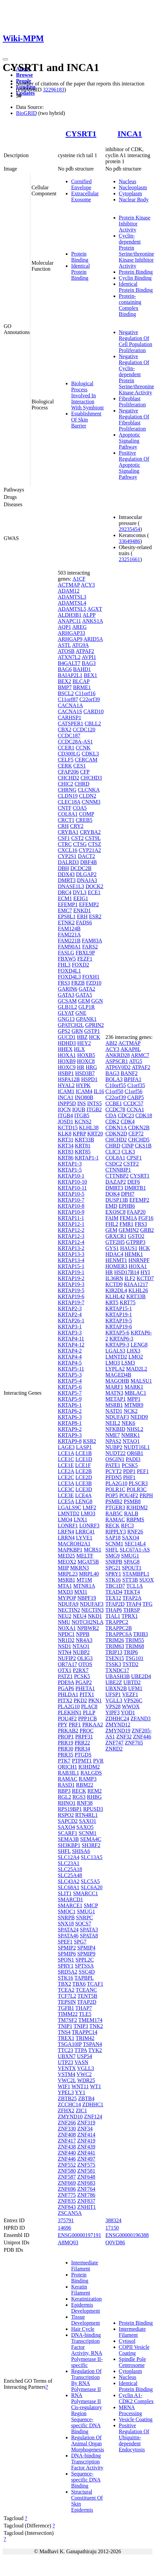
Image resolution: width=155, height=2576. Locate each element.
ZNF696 (67, 2189)
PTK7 (64, 1761)
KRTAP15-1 (71, 1266)
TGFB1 (66, 2008)
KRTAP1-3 (70, 1164)
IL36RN (114, 1278)
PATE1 (113, 1465)
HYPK (83, 1085)
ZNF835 (67, 2201)
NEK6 (128, 1423)
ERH (82, 916)
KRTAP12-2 (71, 1230)
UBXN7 (66, 2056)
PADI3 (133, 1459)
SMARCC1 (85, 1893)
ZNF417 (67, 2140)
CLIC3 (113, 1151)
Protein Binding (80, 257)
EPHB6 (127, 1206)
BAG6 (65, 669)
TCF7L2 (67, 1996)
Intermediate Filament (84, 2265)
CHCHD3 (91, 778)
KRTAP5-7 (70, 1393)
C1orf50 (114, 1091)
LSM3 (128, 1363)
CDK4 (128, 1121)
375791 (66, 2220)
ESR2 (95, 916)
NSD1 (64, 1646)
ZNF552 (67, 2165)
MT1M (84, 1580)
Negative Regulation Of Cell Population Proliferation (135, 341)
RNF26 (135, 1531)
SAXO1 (87, 1821)
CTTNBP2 (117, 1176)
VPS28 (113, 1706)
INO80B (84, 1097)
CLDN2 (87, 796)
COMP (86, 814)
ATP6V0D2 (118, 1067)
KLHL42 (115, 1296)
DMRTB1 (135, 1188)
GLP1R (87, 1007)
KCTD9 (114, 1284)
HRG (91, 1067)
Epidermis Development (85, 2308)
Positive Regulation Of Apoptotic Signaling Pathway (134, 465)
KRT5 (112, 1302)
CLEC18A (69, 802)
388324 (114, 2220)
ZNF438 (67, 2147)
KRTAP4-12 (71, 1344)
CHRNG (67, 790)
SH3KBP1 (69, 1845)
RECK (79, 1791)
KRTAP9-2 (70, 1429)
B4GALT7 (69, 663)
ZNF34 (85, 2128)
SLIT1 (65, 1893)
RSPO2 (66, 1815)
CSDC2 (114, 1164)
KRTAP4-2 (70, 1350)
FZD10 (93, 983)
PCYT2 (114, 1471)
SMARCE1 (70, 1905)
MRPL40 (89, 1574)
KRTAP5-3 (70, 1375)
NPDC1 (66, 1634)
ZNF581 (86, 2171)
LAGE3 (66, 1447)
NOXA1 (67, 1628)
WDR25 (86, 2080)
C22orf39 (90, 699)
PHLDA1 (68, 1694)
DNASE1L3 (71, 886)
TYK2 (95, 2050)
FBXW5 (67, 959)
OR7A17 (67, 1664)
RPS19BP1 (70, 1809)
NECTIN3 (93, 1610)
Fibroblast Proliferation (132, 401)
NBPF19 (86, 1598)
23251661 (129, 559)
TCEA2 (66, 1990)
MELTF (84, 1556)
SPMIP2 (67, 1948)
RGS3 (79, 1797)
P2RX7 (81, 1670)
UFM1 (135, 1688)
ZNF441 (86, 2153)
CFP (85, 772)
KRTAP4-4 (70, 1357)
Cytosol (127, 2341)
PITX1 (87, 1694)
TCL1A (134, 1586)
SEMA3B (68, 1839)
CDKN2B (139, 1127)
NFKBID (116, 1429)
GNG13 (66, 1019)
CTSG (80, 844)
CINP (128, 1145)
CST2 (77, 838)
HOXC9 (66, 1067)
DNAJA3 (87, 880)
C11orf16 (85, 693)
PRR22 (82, 1742)
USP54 (84, 2056)
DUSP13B (117, 1200)
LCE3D (83, 1489)
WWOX (131, 1706)
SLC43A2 (69, 1881)
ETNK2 (66, 922)
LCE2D (83, 1477)
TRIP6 (131, 1652)
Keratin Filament (80, 2290)
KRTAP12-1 (71, 1224)
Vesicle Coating (136, 2419)
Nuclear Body (134, 199)
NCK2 (131, 1411)
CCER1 (66, 747)
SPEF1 (65, 1941)
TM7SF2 (67, 2020)
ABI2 (112, 1043)
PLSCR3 (138, 1483)
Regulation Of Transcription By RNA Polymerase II (86, 2380)
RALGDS (91, 1773)
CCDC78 (116, 1109)
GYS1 (112, 1248)
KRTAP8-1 (70, 1423)
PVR (98, 1761)
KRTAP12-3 (71, 1236)
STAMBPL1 (136, 1574)
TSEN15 (115, 1658)
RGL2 (64, 1797)
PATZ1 (65, 1676)
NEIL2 (113, 1423)
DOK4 (113, 1194)
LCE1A (66, 1453)
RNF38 (85, 1803)
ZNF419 (86, 2140)
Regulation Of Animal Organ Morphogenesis (87, 2443)
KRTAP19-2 (71, 1278)
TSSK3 (113, 1664)
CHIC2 (65, 784)
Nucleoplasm (133, 187)
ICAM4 (84, 1091)
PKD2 (80, 1700)
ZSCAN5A (70, 2213)
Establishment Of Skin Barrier (86, 419)
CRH (63, 826)
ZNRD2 (114, 1749)
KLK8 (64, 1133)
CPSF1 (134, 1158)
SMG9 (113, 1556)
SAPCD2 (68, 1821)
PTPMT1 (82, 1761)
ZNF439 (86, 2147)
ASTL (64, 645)
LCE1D (83, 1459)
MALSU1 (141, 1381)
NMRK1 (130, 1435)
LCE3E (66, 1495)
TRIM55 (134, 1640)
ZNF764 (86, 2189)
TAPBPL (84, 1978)
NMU (64, 1622)
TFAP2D (87, 2002)
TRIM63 (115, 1646)
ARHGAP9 (70, 639)
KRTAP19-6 (71, 1296)
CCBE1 (114, 1103)
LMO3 (88, 1513)
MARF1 (114, 1387)
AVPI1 (89, 657)
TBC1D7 (115, 1586)
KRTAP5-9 (70, 1399)
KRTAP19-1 (71, 1272)
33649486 (129, 541)
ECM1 (65, 898)
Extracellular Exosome (85, 196)
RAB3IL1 (68, 1773)
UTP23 (65, 2062)
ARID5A (93, 639)
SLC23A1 (69, 1863)
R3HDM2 (89, 1767)
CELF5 (65, 760)
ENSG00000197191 (79, 2235)
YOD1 (128, 1712)
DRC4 (64, 892)
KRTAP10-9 (71, 1212)
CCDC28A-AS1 (75, 741)
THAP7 (83, 2008)
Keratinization (86, 2299)
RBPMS (135, 1519)
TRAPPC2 (117, 1622)
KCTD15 (68, 1127)
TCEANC (86, 1990)
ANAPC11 (69, 621)
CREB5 (84, 820)
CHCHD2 (68, 778)
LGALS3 (116, 1350)
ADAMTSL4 (72, 603)
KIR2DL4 (116, 1290)
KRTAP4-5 (70, 1363)
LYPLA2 (115, 1369)
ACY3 (88, 585)
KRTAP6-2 (70, 1411)
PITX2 (65, 1700)
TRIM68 (134, 1646)
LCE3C (66, 1489)
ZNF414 (86, 2134)
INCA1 (130, 133)
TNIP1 (65, 2026)
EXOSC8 (116, 1212)
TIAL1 (113, 1616)
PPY (62, 1724)
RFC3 (127, 1525)
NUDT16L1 (137, 1447)
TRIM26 (115, 1640)
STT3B (130, 1580)
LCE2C (66, 1477)
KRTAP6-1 (70, 1405)
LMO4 (65, 1519)
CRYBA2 (90, 832)
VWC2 (84, 2074)
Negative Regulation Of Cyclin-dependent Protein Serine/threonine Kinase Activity (136, 374)
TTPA (80, 2050)
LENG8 (84, 1501)
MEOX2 (67, 1562)
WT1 (95, 2086)
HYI (145, 1272)
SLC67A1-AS (135, 1550)
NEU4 (80, 1616)
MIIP (63, 1568)
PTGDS (83, 1755)
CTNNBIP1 (118, 1170)
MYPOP (67, 1598)
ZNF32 (124, 1736)
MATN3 (114, 1393)
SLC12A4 (69, 1857)
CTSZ (94, 844)
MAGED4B (118, 1375)
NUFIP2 (67, 1658)
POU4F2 (67, 1718)
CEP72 (135, 1133)
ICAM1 (66, 1091)
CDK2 (113, 1121)
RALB (131, 1513)
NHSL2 (135, 1429)
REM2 (95, 1791)
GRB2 (147, 1230)
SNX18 (66, 1923)
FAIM (112, 1218)
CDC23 (126, 1115)
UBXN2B (116, 1688)
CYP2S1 (67, 856)
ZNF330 (67, 2128)
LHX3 (133, 1350)
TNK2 (96, 2026)
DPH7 (127, 1194)
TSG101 (134, 1658)
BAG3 (89, 663)
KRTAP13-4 (71, 1260)
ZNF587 (67, 2177)
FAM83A (92, 940)
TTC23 (65, 2050)
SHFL (64, 1851)
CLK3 (128, 1151)
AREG (79, 627)
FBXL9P (85, 952)
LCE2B (83, 1471)
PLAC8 (89, 1706)
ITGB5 (81, 1115)
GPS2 (64, 1031)
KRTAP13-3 (71, 1254)
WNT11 (80, 2086)
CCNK (83, 747)
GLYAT (66, 1013)
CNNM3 (91, 802)
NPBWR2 (88, 1628)
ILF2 (130, 1278)
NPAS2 (113, 1441)
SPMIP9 (86, 1954)
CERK (65, 766)
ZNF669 (67, 2183)
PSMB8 (132, 1501)
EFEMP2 (89, 904)
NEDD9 (139, 1417)
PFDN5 (114, 1477)
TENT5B (88, 1996)
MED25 (66, 1556)
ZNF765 (134, 1742)
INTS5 (94, 1103)
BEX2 (64, 681)
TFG (147, 1604)
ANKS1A (92, 621)
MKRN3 (79, 1568)
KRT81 (83, 1145)
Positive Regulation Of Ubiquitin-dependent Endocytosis (134, 2437)
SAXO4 (66, 1827)
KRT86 (65, 1158)
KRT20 (95, 1133)
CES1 (79, 766)
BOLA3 (114, 1079)
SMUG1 (86, 1911)
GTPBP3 (135, 1242)
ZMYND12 (118, 1724)
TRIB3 (140, 1634)
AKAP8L (130, 1049)
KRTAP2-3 (70, 1308)
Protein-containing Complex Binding (130, 305)
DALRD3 (68, 862)
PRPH (146, 1495)
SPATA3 (89, 1929)
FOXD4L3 (69, 977)
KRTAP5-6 (70, 1387)
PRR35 (65, 1755)
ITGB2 (94, 1109)
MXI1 (80, 1592)
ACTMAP (69, 585)
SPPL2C (84, 1960)
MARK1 (134, 1387)
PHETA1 (85, 1688)
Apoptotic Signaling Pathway (129, 441)
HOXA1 (67, 1055)
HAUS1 (129, 1248)
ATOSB (66, 651)
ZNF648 (86, 2177)
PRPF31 (84, 1736)
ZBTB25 (67, 2098)
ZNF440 (67, 2153)
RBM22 (85, 1785)
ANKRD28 (118, 1055)
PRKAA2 (92, 1724)
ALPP (89, 615)
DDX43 (66, 874)
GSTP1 (92, 1031)
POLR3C (137, 1489)
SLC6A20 (92, 1887)
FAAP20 (136, 1212)
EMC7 (65, 910)
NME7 (113, 1435)
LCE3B (83, 1483)
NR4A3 (84, 1640)
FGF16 (145, 1218)
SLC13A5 (92, 1857)
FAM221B (69, 940)
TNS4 (64, 2032)
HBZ (82, 1037)
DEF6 (133, 1182)
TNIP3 (80, 2026)
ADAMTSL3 (72, 597)
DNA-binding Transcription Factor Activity (87, 2461)
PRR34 (82, 1749)
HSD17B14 (126, 1272)
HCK (94, 1037)
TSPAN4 (92, 2044)
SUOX (146, 1580)
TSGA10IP (70, 2044)
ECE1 (94, 892)
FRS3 (64, 983)
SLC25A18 (70, 1869)
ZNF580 (67, 2171)
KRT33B (84, 1139)
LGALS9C (69, 1507)
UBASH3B (118, 1676)
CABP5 (135, 1097)
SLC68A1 (69, 1887)
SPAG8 (131, 1562)
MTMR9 (133, 1405)
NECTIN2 (69, 1610)
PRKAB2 (68, 1730)
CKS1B (143, 1145)
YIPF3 (113, 1712)
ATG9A (80, 645)
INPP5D (67, 1103)
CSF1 (64, 838)
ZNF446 (67, 2159)
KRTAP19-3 (71, 1284)
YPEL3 (66, 2092)
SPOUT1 (132, 1568)
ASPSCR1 (117, 1061)
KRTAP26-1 (71, 1320)
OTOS (86, 1664)
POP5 (112, 1495)
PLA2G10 (69, 1706)
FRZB (78, 983)
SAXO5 (85, 1827)
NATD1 (114, 1411)
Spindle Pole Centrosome (132, 2362)
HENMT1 (116, 1260)
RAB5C (114, 1513)
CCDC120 (84, 729)
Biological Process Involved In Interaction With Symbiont (87, 395)
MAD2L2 (136, 1369)
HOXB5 (86, 1055)
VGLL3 (85, 2068)
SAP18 (113, 1537)
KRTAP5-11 (71, 1369)
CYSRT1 (81, 133)
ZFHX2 (66, 2110)
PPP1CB (87, 1718)
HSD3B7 (85, 1073)
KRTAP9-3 (70, 1435)
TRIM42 (84, 2038)
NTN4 (64, 1652)
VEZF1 (130, 1694)
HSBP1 (66, 1073)
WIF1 (64, 2086)
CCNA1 (135, 1109)
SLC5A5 (90, 1881)
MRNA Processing (130, 2410)
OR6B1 (135, 1453)
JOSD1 (65, 1121)
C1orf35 (136, 1085)
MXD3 (65, 1592)
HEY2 (84, 1043)
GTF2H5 (115, 1242)
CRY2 (77, 826)
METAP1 (116, 1399)
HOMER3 (117, 1266)
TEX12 (113, 1598)
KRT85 (83, 1151)
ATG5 (135, 1061)
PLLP (89, 1712)
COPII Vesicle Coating (134, 2350)
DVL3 (80, 892)
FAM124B (69, 928)
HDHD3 (67, 1043)
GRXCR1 (116, 1236)
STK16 (65, 1978)
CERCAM (86, 760)
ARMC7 (140, 1055)
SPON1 (66, 1960)
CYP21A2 (90, 850)
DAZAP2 (116, 1182)
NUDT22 (116, 1453)
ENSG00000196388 (127, 2235)
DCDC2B (81, 868)
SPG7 (80, 1941)
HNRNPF (138, 1260)
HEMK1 (134, 1254)
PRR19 (65, 1742)
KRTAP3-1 (70, 1326)
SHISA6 (81, 1851)
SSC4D (87, 1972)
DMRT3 (66, 880)
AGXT (94, 609)
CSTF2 (131, 1164)
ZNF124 (93, 2116)
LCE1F (83, 1465)
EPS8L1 (66, 916)
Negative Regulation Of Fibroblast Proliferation (134, 420)
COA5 (80, 808)
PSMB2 (114, 1501)
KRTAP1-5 (70, 1170)
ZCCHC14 (69, 2104)
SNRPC (84, 1917)
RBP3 (64, 1791)
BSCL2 (66, 693)
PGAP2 (83, 1682)
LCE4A (83, 1495)
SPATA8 (89, 1935)
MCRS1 (92, 1550)
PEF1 (143, 1471)
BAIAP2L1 (70, 675)
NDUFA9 (68, 1604)
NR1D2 (66, 1640)
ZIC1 (81, 2110)
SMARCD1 (70, 1899)
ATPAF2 (84, 651)
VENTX (67, 2068)
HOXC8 (86, 1061)
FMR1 (127, 1224)
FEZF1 (84, 959)
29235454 (129, 529)
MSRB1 (66, 1580)
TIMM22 (68, 2014)
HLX (79, 1049)
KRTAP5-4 (70, 1381)
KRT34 (65, 1145)
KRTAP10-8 (71, 1206)
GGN (97, 1001)
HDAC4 (114, 1254)
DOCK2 (94, 886)
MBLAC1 (135, 1393)
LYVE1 (84, 1537)
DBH (63, 868)
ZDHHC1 (92, 2104)
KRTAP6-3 (70, 1417)
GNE (81, 1013)
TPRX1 (130, 1616)
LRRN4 (66, 1537)
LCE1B (83, 1453)
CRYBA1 (68, 832)
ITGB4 (65, 1115)
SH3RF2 (91, 1845)
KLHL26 (138, 1290)
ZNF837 (86, 2201)
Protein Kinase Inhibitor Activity (135, 224)
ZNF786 (86, 2195)
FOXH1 (91, 977)
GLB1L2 (67, 1007)
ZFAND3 (141, 1718)
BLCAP (81, 681)
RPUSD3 (93, 1809)
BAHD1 (82, 669)
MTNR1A (84, 1586)
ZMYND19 (118, 1730)
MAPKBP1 (70, 1550)
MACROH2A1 (74, 1543)
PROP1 (66, 1736)
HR (80, 1067)
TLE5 (85, 2014)
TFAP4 (133, 1604)
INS (81, 1103)
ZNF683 (86, 2183)
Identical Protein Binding (80, 272)
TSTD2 (130, 1664)
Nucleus (127, 181)
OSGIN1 (115, 1459)
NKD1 (95, 1616)
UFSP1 (113, 1694)
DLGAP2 (86, 874)
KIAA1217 (136, 1284)
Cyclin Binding (135, 278)
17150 (112, 2228)
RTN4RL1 (86, 1815)
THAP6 (114, 1610)
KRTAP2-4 (70, 1314)
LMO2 (135, 1357)
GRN (77, 1031)
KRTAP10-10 (72, 1182)
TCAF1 (95, 1984)
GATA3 (66, 995)
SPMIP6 (67, 1954)
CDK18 (143, 1115)
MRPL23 (68, 1574)
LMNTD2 (69, 1513)
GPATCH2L (71, 1025)
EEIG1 (80, 898)
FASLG (66, 952)
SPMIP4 (86, 1948)
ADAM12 (69, 591)
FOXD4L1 (69, 971)
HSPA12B (69, 1079)
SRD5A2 (68, 1972)
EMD (112, 1206)
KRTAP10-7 (71, 1200)
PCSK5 (82, 1676)
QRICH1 (67, 1767)
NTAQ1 (81, 1646)
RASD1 (66, 1785)
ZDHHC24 (117, 1718)
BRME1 (82, 687)
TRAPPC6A (119, 1634)
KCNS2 (83, 1121)
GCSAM (67, 1001)
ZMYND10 (70, 2116)
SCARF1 (68, 1833)
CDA (111, 1115)
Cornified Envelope (81, 184)
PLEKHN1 (70, 1712)
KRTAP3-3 (70, 1332)
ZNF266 (67, 2122)
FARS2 (90, 946)
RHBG (94, 1797)
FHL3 (64, 965)
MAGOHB (117, 1381)
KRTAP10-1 (71, 1176)
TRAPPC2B (119, 1628)
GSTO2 (136, 1236)
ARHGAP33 (71, 633)
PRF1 (75, 1724)
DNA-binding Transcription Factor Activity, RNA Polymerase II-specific (87, 2350)
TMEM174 (90, 2020)
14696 (64, 2228)
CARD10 (94, 711)
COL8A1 (68, 814)
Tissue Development (85, 2320)
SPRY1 (65, 1966)
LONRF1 (68, 1525)
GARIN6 (68, 989)
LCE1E (66, 1465)
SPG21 (113, 1568)
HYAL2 (66, 1085)
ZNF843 (67, 2207)
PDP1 (129, 1471)
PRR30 (65, 1749)
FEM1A (128, 1218)
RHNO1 (66, 1803)
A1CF (79, 579)
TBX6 (79, 1984)
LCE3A (66, 1483)
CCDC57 (133, 1103)
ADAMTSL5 (72, 609)
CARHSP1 (69, 717)
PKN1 (95, 1700)
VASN (81, 2062)
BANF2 (129, 1073)
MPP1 (134, 1399)
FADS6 (84, 922)
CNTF (64, 808)
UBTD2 (132, 1682)
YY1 (80, 2092)
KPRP (79, 1133)
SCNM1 (88, 1833)
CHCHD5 (139, 1139)
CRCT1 (66, 820)
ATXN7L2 (69, 657)
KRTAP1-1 (87, 1158)
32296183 (53, 89)
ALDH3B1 (70, 615)
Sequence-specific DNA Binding (86, 2480)
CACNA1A (70, 705)
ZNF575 (86, 2165)
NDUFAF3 (92, 1604)
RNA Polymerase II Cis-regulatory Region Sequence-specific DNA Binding (86, 2413)
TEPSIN (67, 2002)
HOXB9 (66, 1061)
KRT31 (65, 1139)
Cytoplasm (130, 193)
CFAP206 (68, 772)
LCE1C (66, 1459)
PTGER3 (115, 1507)
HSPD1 (89, 1079)
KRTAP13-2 (71, 1248)
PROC (87, 1730)
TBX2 (64, 1984)
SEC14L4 (135, 1543)
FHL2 (112, 1224)
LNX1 (80, 1519)
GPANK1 (86, 1019)
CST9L (93, 838)
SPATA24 (68, 1929)
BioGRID (26, 113)
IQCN (64, 1109)
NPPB (83, 1634)
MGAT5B (88, 1562)
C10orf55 (116, 1085)
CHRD (81, 784)
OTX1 (64, 1670)
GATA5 (83, 995)
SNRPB (66, 1917)
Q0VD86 (115, 2242)
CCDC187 (69, 735)
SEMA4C (90, 1839)
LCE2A (66, 1471)
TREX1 (66, 2038)
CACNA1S (70, 711)
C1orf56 (133, 1091)
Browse (24, 75)
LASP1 (84, 1447)
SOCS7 (83, 1923)
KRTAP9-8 (70, 1441)
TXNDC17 (117, 1670)
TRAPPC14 (84, 2032)
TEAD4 (114, 1592)
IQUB (78, 1109)
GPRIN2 (94, 1025)
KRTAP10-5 (71, 1194)
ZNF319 (86, 2122)
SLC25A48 (70, 1875)
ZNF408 (67, 2134)
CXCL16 (68, 850)
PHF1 (129, 1477)
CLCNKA (89, 790)
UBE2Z (114, 1682)
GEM (84, 1001)
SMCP (91, 1905)
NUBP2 (81, 1652)
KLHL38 (89, 1127)
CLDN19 (68, 796)
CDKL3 (90, 753)
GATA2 (87, 989)
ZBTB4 (86, 2098)
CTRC (65, 844)
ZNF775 (67, 2195)
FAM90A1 (69, 946)
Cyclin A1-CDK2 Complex (136, 2398)
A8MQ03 (68, 2242)
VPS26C (133, 1700)
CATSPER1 (70, 723)
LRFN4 (66, 1531)
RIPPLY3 (116, 1531)
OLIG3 (85, 1658)
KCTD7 (145, 1278)
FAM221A (69, 934)
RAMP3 (88, 1779)
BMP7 (65, 687)
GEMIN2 (129, 1230)
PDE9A (66, 1682)
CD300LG (69, 753)
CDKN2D (116, 1133)
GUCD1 (66, 1037)
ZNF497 (86, 2159)
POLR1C (116, 1489)
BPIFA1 (132, 1079)
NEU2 (64, 1616)
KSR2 (89, 1441)
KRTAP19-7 (71, 1302)
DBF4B (88, 862)
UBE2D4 (141, 1676)
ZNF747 (115, 1742)
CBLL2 (93, 723)
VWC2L (67, 2080)
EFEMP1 (68, 904)
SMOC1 (66, 1911)
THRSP (131, 1610)
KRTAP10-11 (72, 1188)
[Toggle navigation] (5, 59)
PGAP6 (66, 1688)
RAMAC (68, 1779)
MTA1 (65, 1586)
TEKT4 (132, 1592)
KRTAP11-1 (71, 1218)
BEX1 (90, 675)
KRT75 (128, 1302)
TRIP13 (114, 1652)
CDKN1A (116, 1127)
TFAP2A (131, 1598)
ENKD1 (82, 910)
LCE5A (66, 1501)
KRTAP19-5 (71, 1290)
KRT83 (65, 1151)
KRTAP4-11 (71, 1338)
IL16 (99, 1091)
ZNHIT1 (86, 2207)
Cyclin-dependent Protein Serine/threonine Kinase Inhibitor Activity (136, 251)
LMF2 (89, 1507)
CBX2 (64, 729)
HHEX (65, 1049)
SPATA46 (68, 1935)
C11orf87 (68, 699)
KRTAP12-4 (71, 1242)
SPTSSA (84, 1966)
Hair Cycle (83, 2329)
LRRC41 (85, 1531)
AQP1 (64, 627)
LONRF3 (89, 1525)
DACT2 (86, 856)
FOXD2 (80, 965)
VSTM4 (66, 2074)
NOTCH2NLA (87, 1622)
